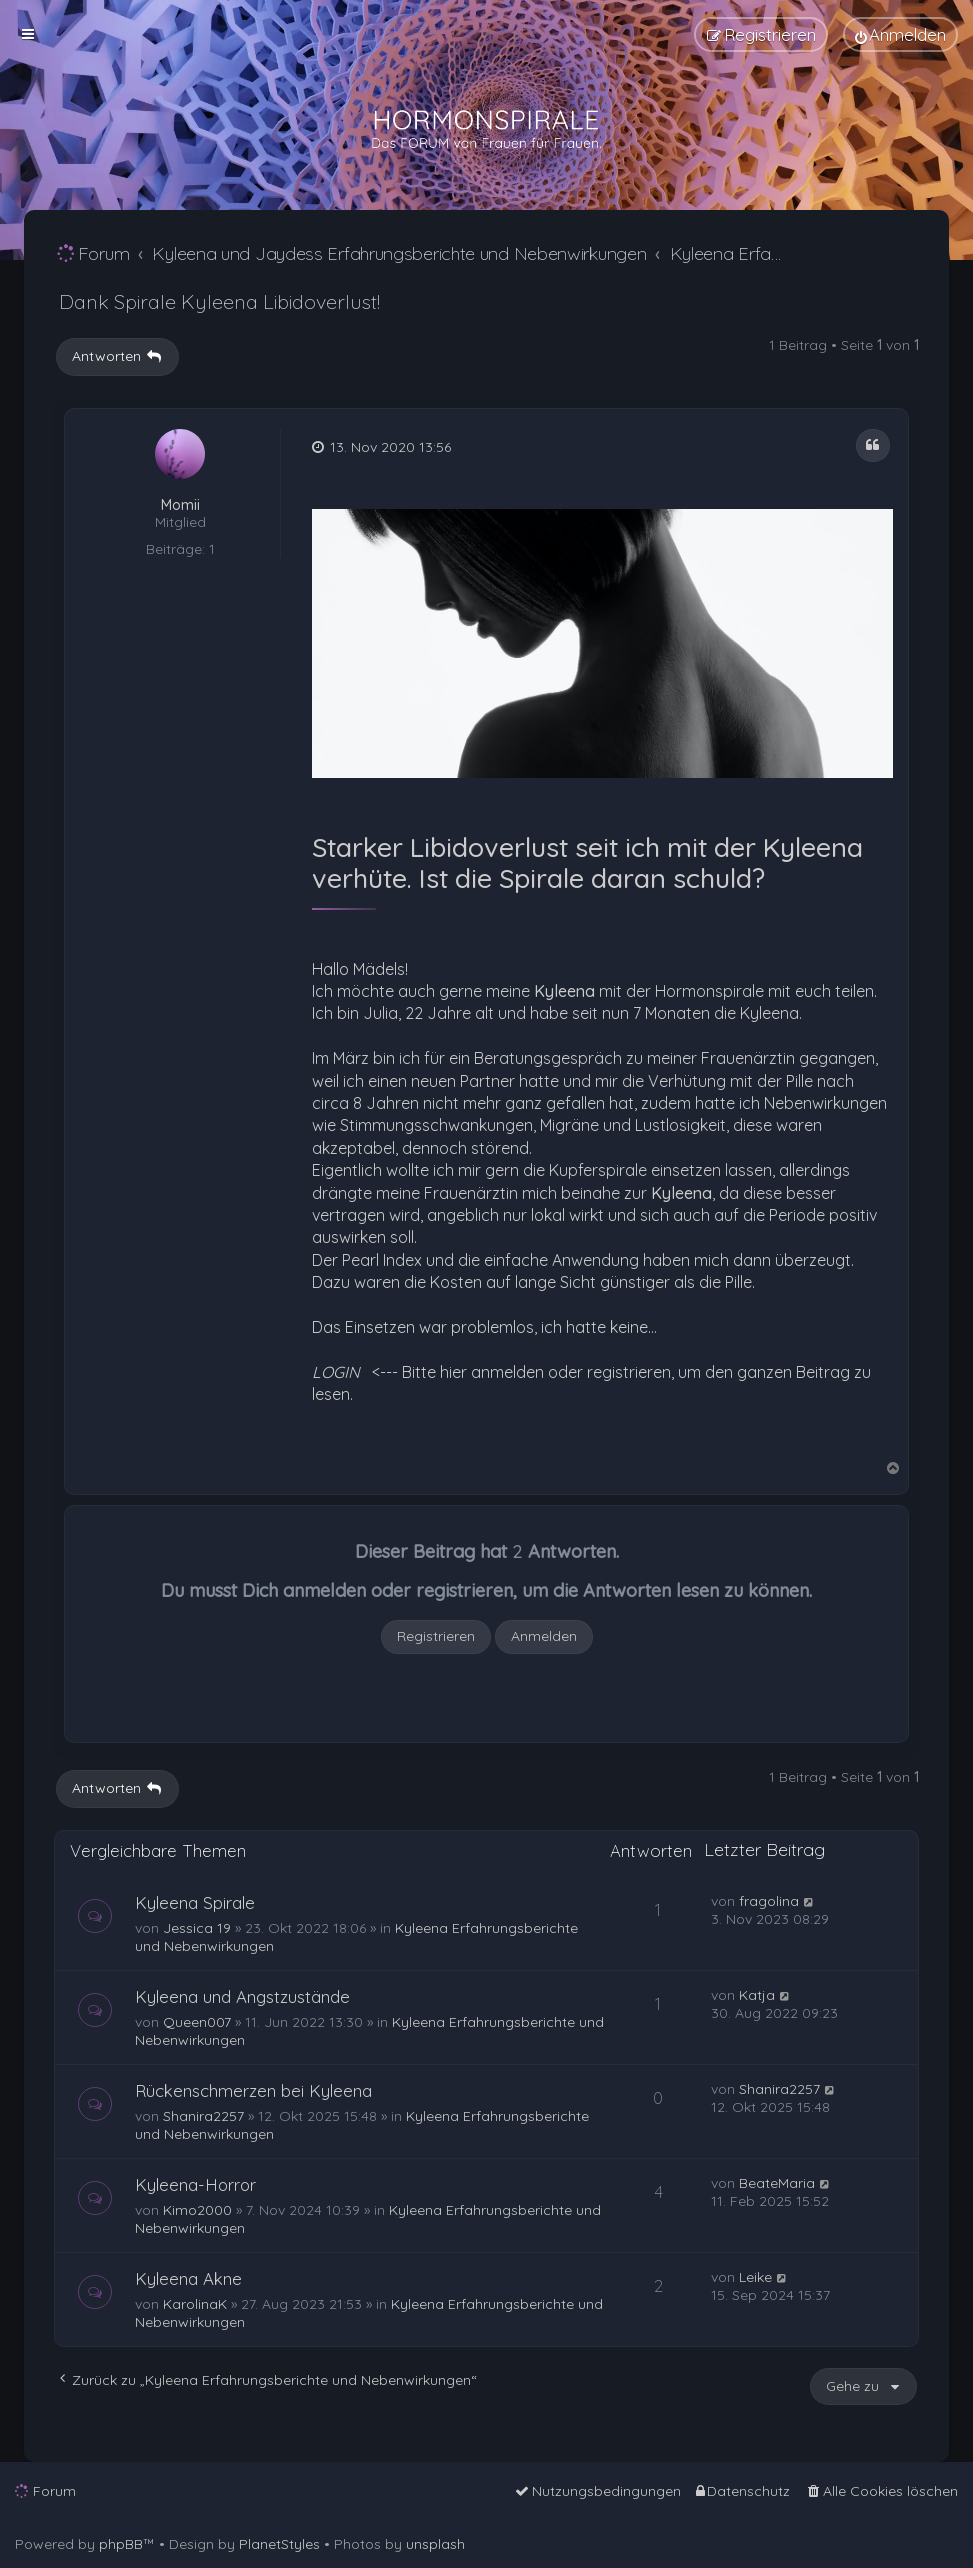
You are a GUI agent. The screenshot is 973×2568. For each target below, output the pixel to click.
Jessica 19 (197, 1928)
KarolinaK (195, 2304)
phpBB (121, 2544)
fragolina (769, 1901)
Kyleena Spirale (195, 1902)
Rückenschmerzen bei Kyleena (253, 2090)
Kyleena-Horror (195, 2184)
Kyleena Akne (188, 2278)
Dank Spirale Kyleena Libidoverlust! (219, 301)
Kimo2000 (197, 2210)
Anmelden (544, 1636)
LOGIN (336, 1372)
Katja (757, 1995)
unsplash (435, 2544)
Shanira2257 (203, 2116)
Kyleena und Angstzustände (242, 1996)
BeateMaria (777, 2183)
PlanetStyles (279, 2544)
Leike (755, 2277)
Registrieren (436, 1636)
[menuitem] (900, 34)
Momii (180, 505)
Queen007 (197, 2022)
